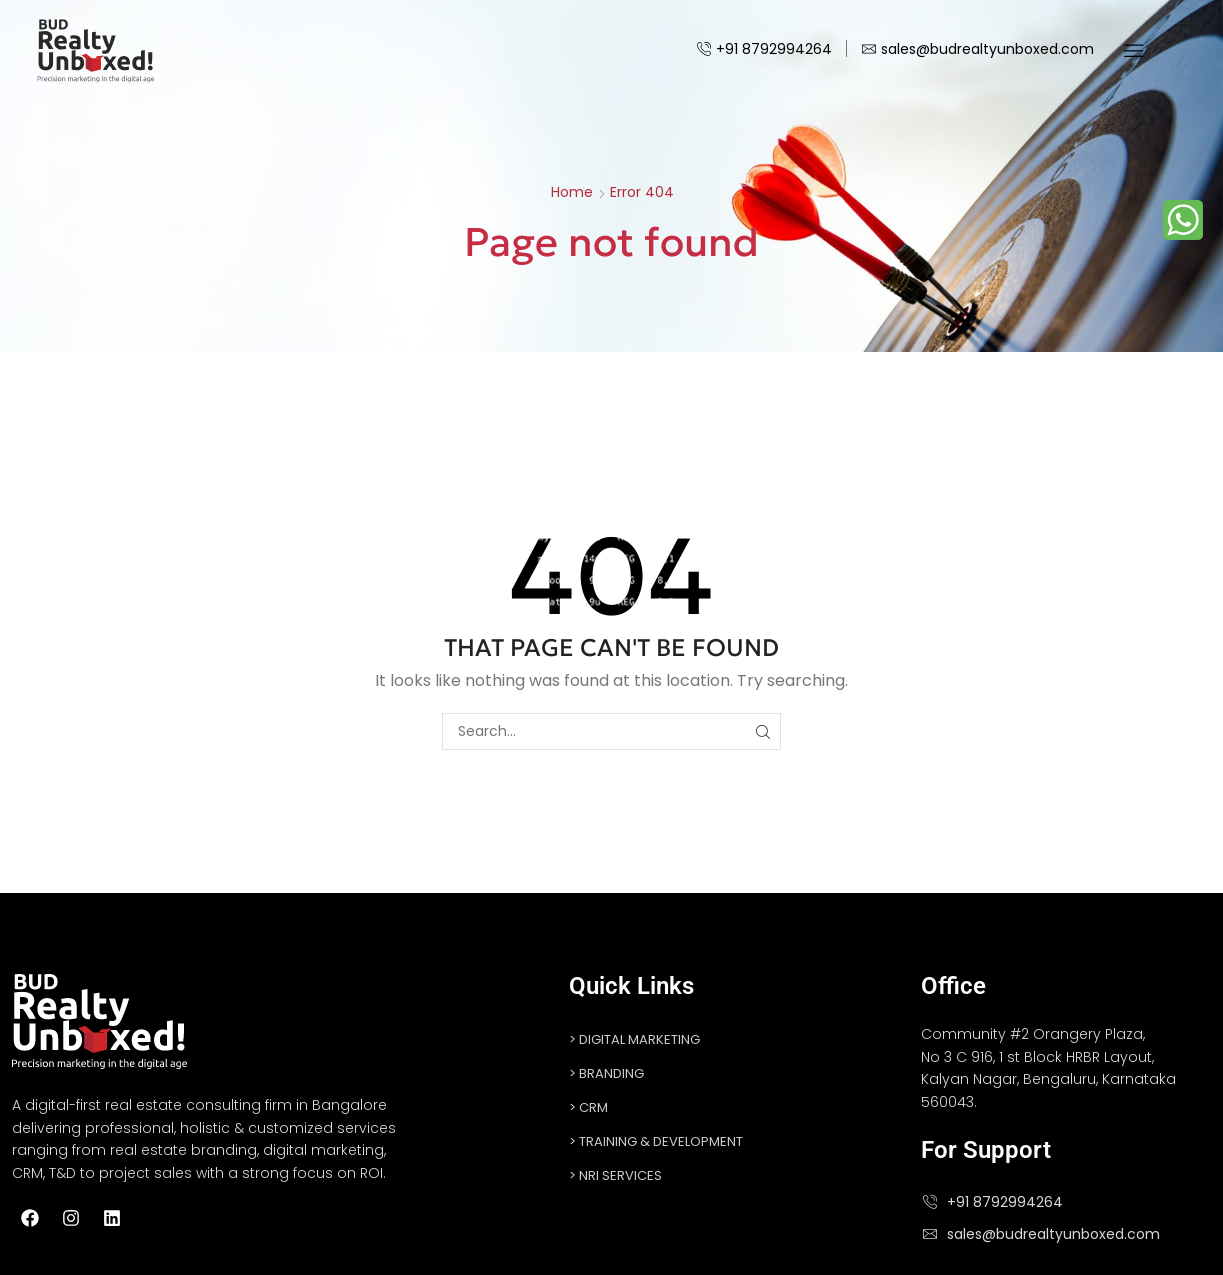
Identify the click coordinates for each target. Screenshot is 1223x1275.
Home (572, 192)
